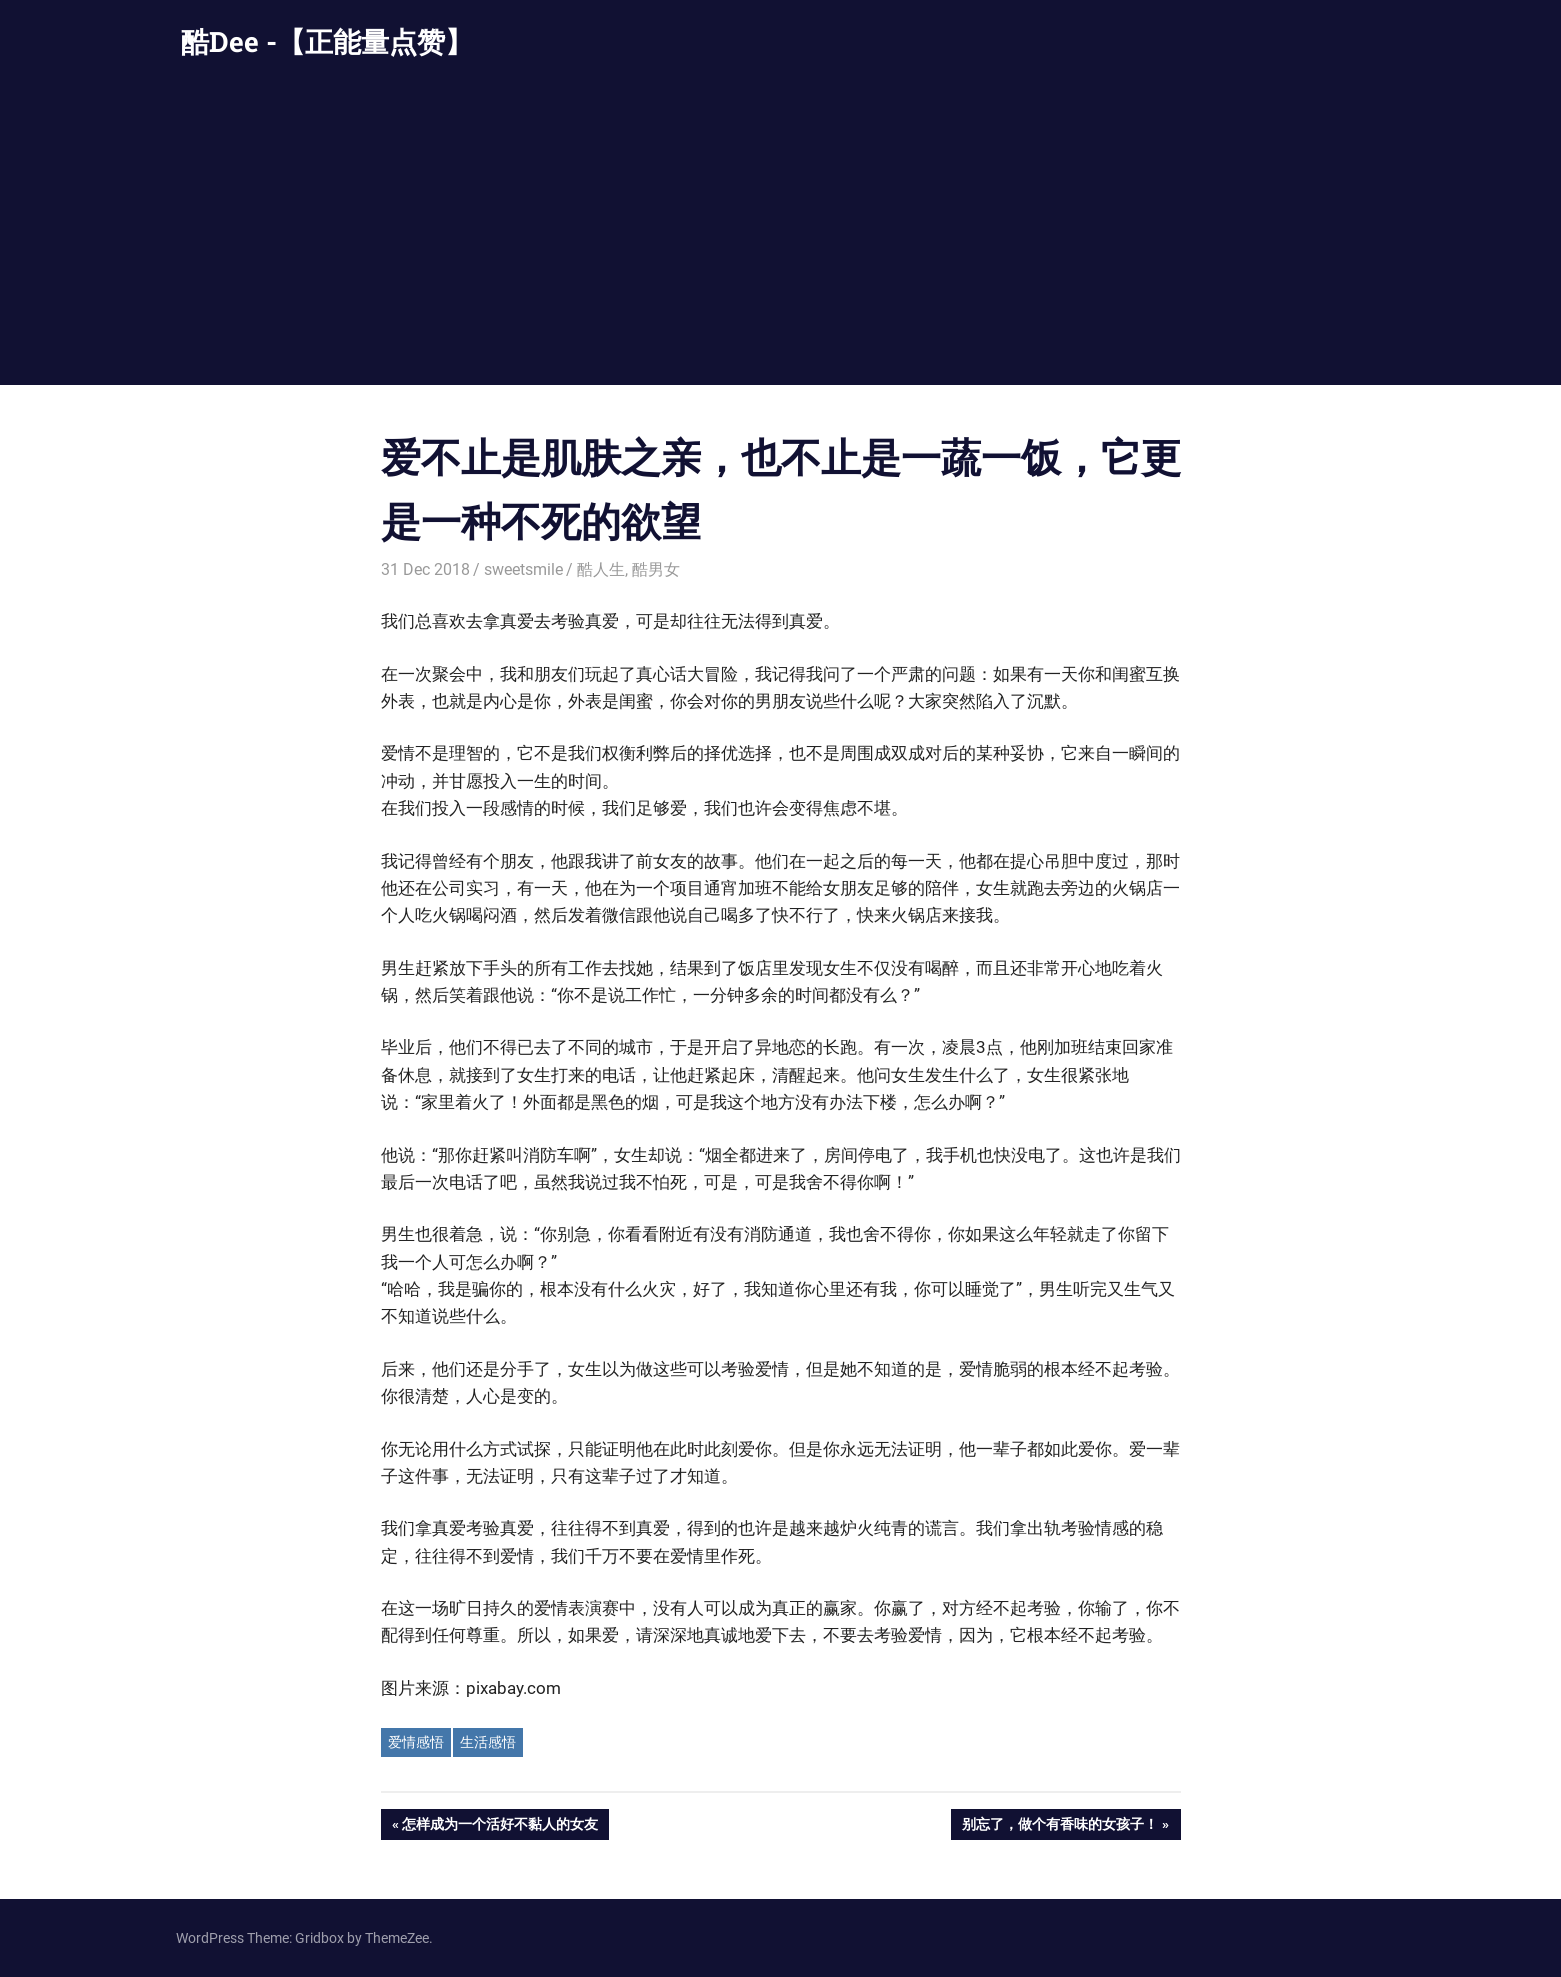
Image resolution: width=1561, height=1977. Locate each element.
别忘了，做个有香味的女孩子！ (1059, 1826)
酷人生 (601, 569)
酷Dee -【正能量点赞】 (327, 41)
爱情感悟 (416, 1742)
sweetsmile (523, 569)
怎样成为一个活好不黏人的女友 (499, 1826)
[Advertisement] (781, 235)
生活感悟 (488, 1742)
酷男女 (656, 569)
